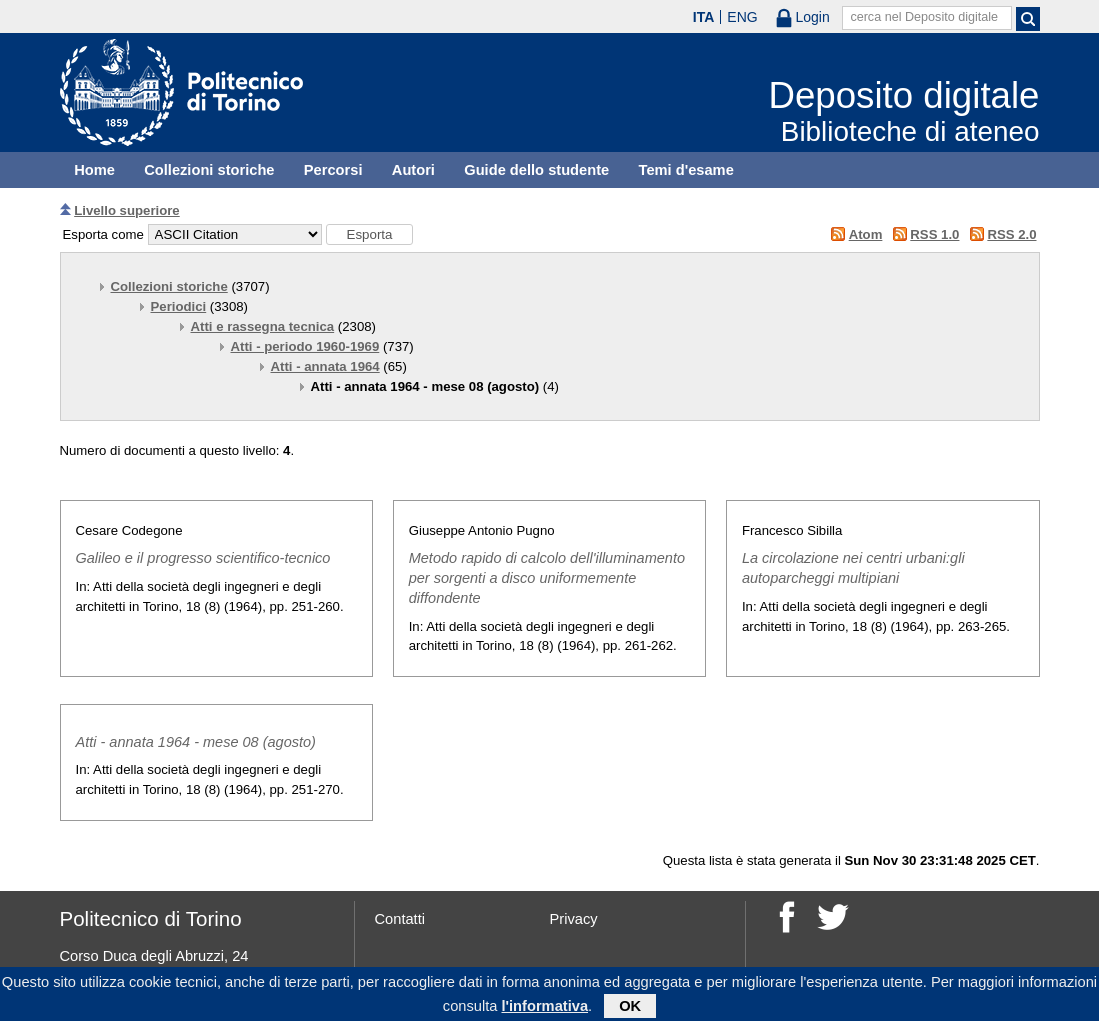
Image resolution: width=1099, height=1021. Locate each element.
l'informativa (544, 1010)
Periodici (179, 306)
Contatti (400, 919)
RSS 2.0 (1011, 234)
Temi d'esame (686, 170)
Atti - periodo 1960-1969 (305, 346)
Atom (866, 234)
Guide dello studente (536, 170)
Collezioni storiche (209, 170)
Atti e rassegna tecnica (263, 326)
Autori (413, 170)
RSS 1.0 (934, 234)
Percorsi (333, 170)
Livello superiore (127, 210)
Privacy (574, 919)
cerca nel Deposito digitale (924, 17)
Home (94, 170)
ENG (742, 17)
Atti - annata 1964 (325, 366)
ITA (704, 17)
